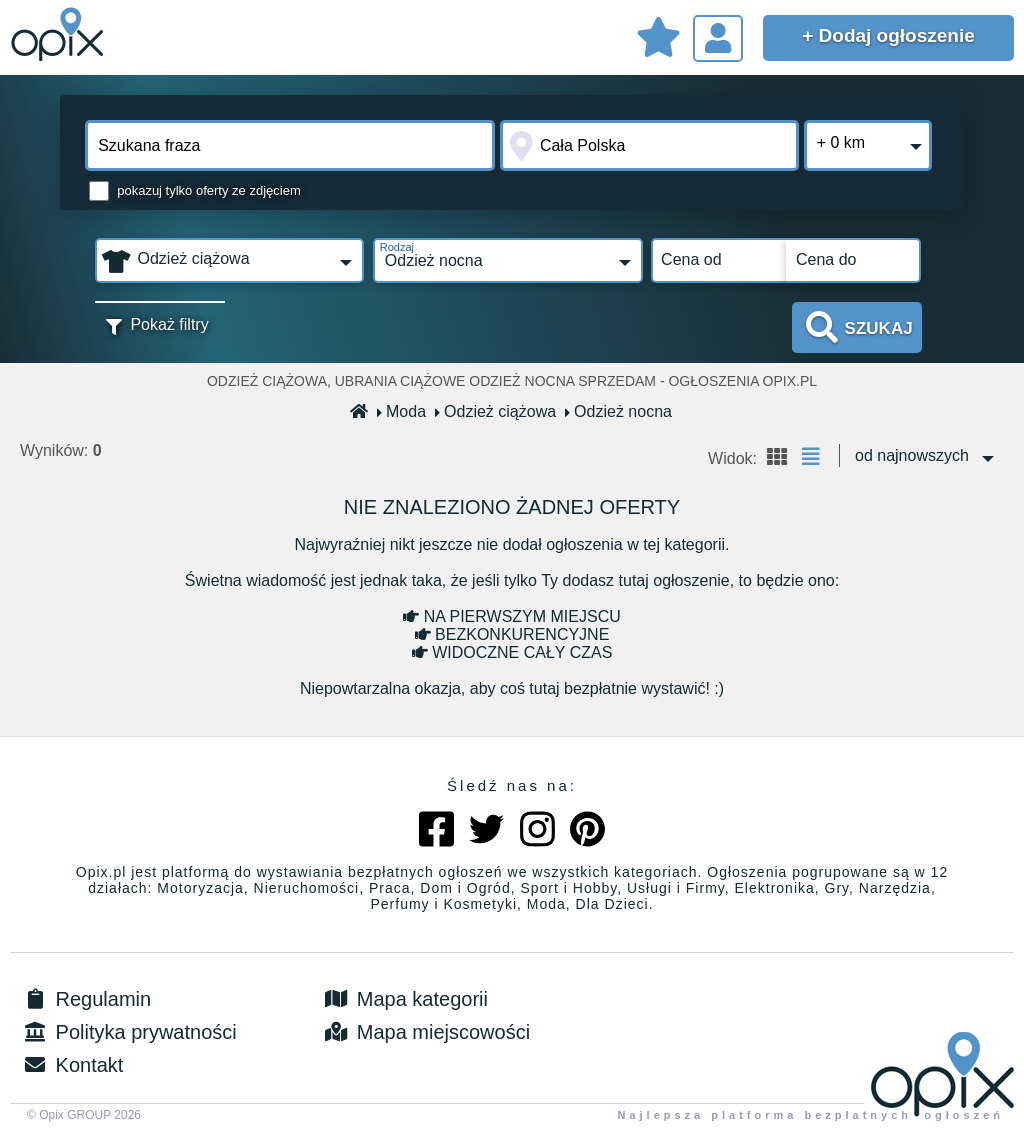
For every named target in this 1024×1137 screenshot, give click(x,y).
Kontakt (71, 1065)
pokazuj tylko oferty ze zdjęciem (209, 190)
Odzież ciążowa (496, 411)
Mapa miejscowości (425, 1032)
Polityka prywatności (128, 1032)
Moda (402, 411)
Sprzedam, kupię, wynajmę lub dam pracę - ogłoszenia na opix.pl (60, 35)
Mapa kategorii (404, 999)
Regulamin (85, 999)
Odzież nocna (619, 411)
